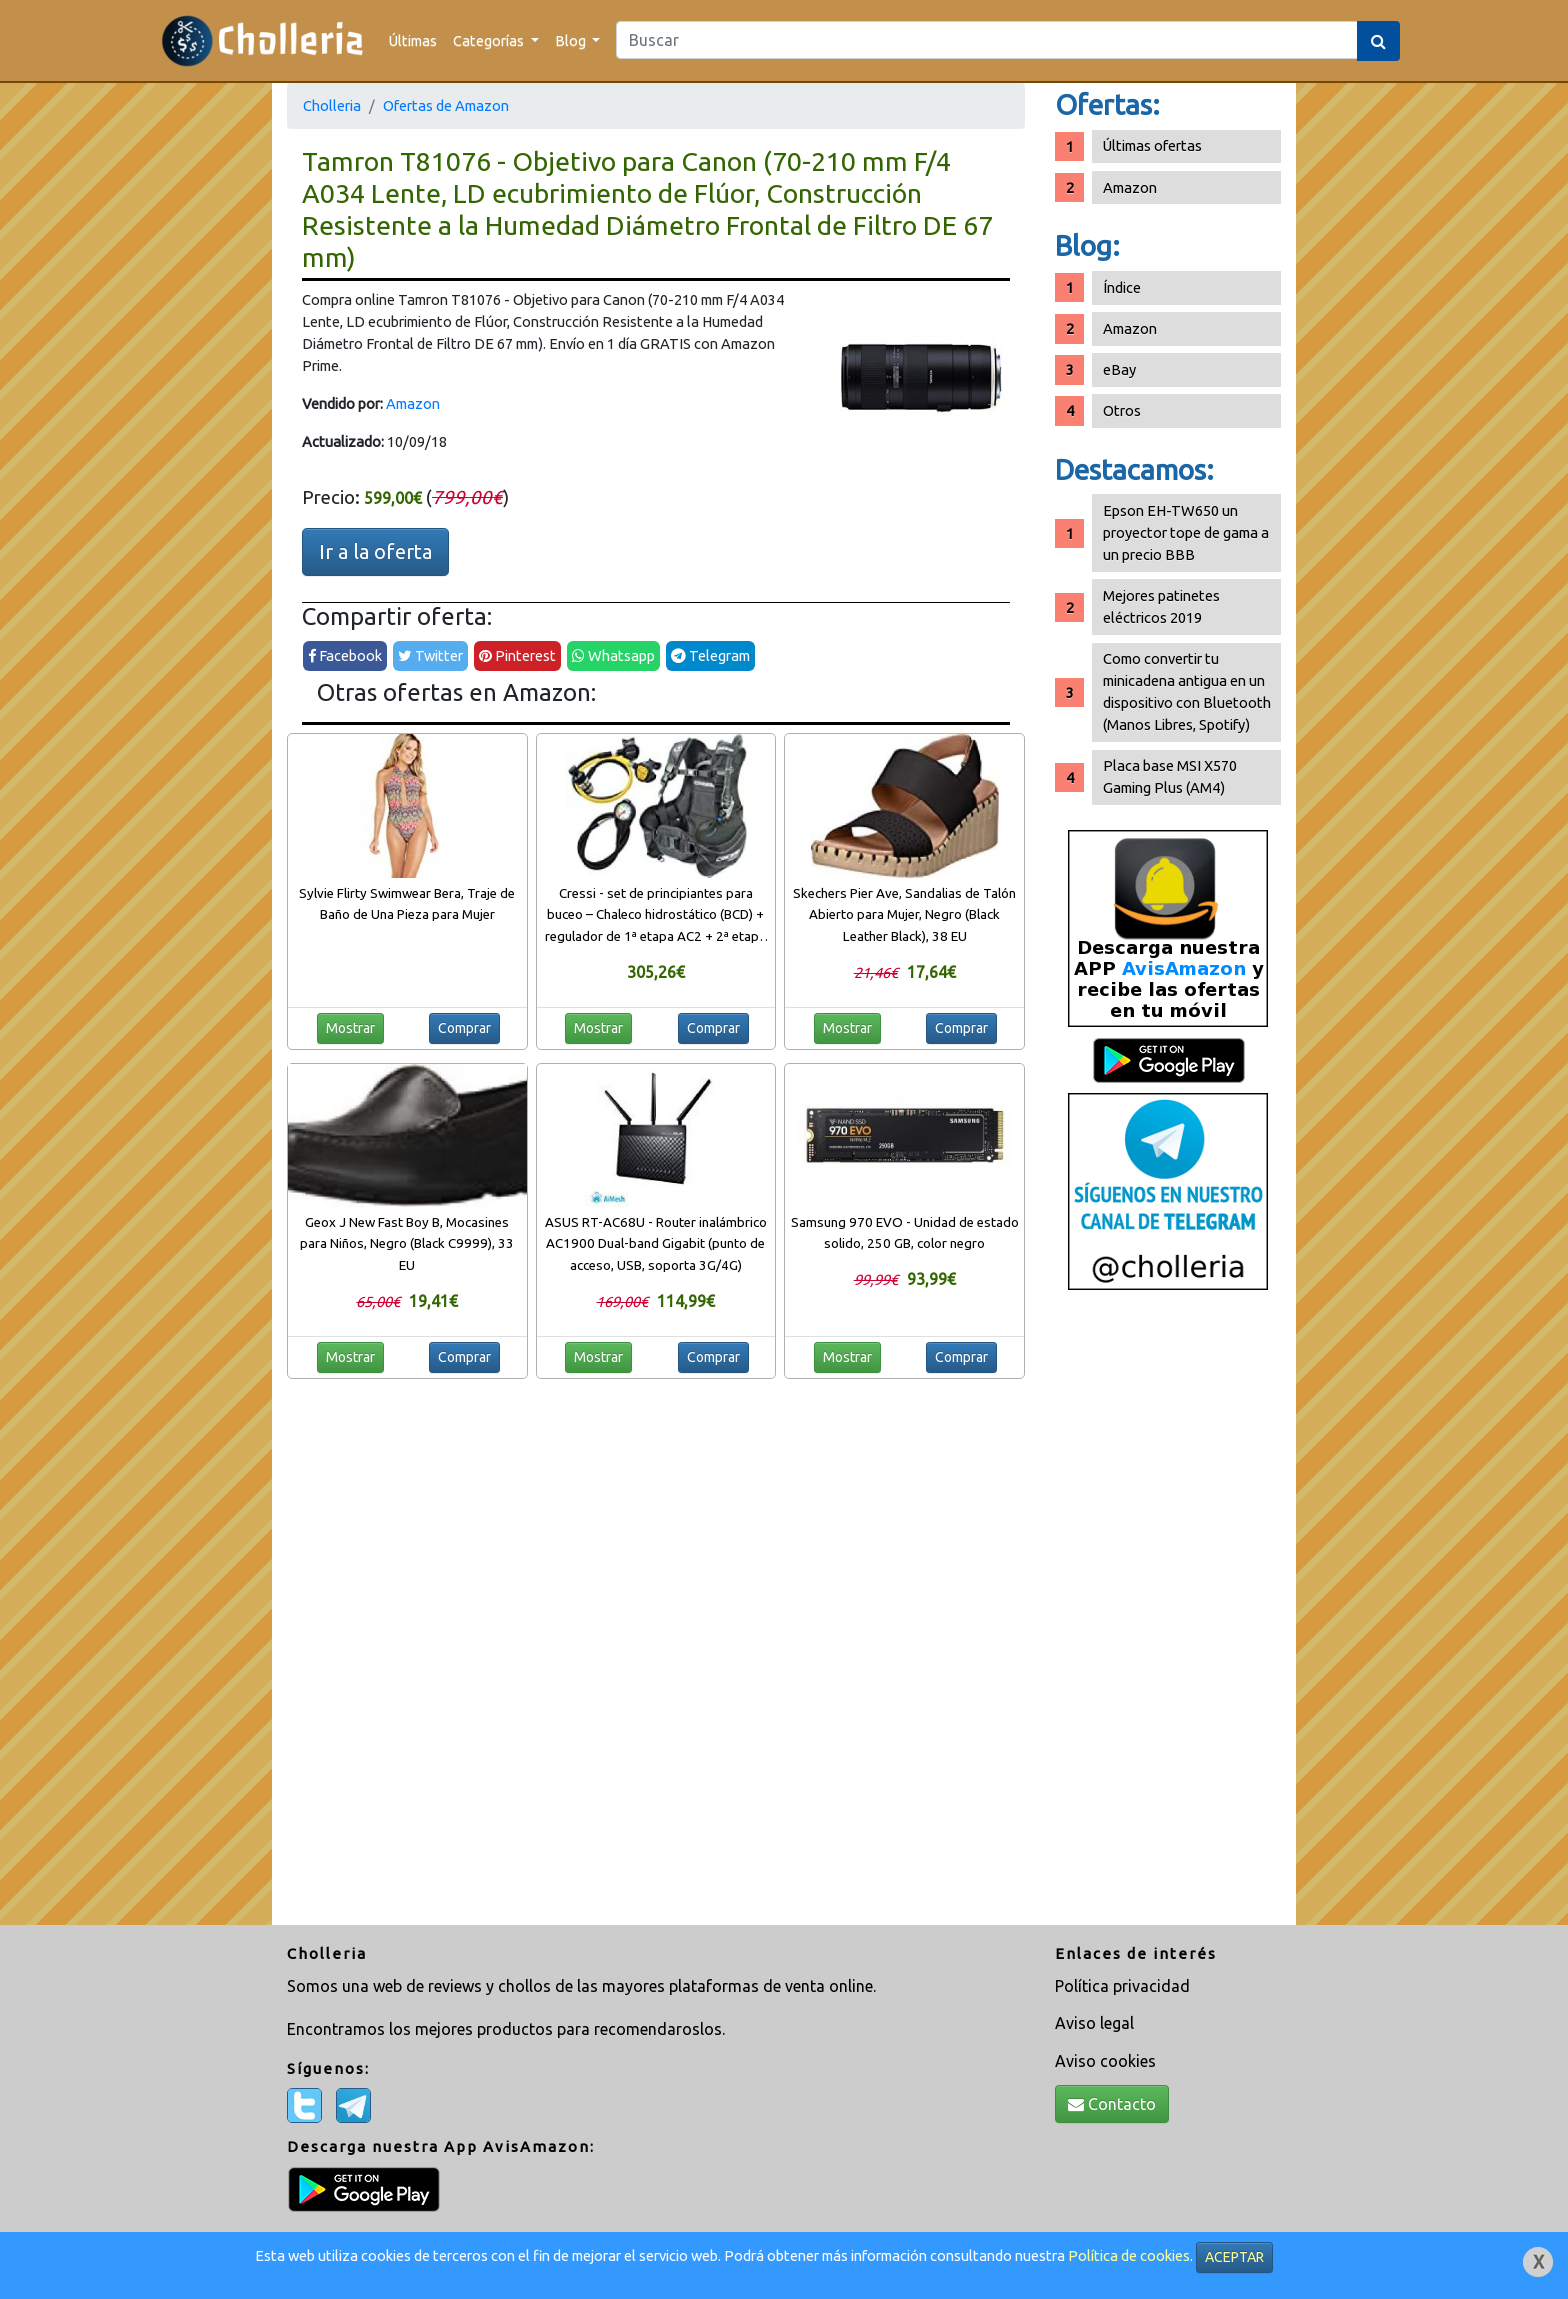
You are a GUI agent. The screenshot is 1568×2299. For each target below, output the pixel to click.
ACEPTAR (1234, 2257)
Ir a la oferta (375, 551)
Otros (1122, 410)
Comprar (464, 1028)
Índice (1122, 287)
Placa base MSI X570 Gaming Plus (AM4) (1170, 776)
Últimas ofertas (1152, 145)
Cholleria (332, 105)
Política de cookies (1129, 2255)
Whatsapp (613, 655)
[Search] (987, 40)
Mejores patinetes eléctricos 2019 (1161, 606)
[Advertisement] (1168, 1615)
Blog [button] (572, 40)
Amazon (413, 403)
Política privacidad (1122, 1986)
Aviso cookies (1105, 2061)
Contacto (1112, 2104)
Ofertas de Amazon (446, 105)
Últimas (413, 40)
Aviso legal (1094, 2023)
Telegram (710, 655)
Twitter (430, 655)
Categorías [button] (490, 40)
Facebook (345, 655)
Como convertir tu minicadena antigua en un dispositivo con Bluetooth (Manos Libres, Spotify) (1187, 691)
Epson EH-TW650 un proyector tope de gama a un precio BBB (1186, 532)
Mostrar (350, 1028)
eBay (1119, 369)
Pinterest (517, 655)
